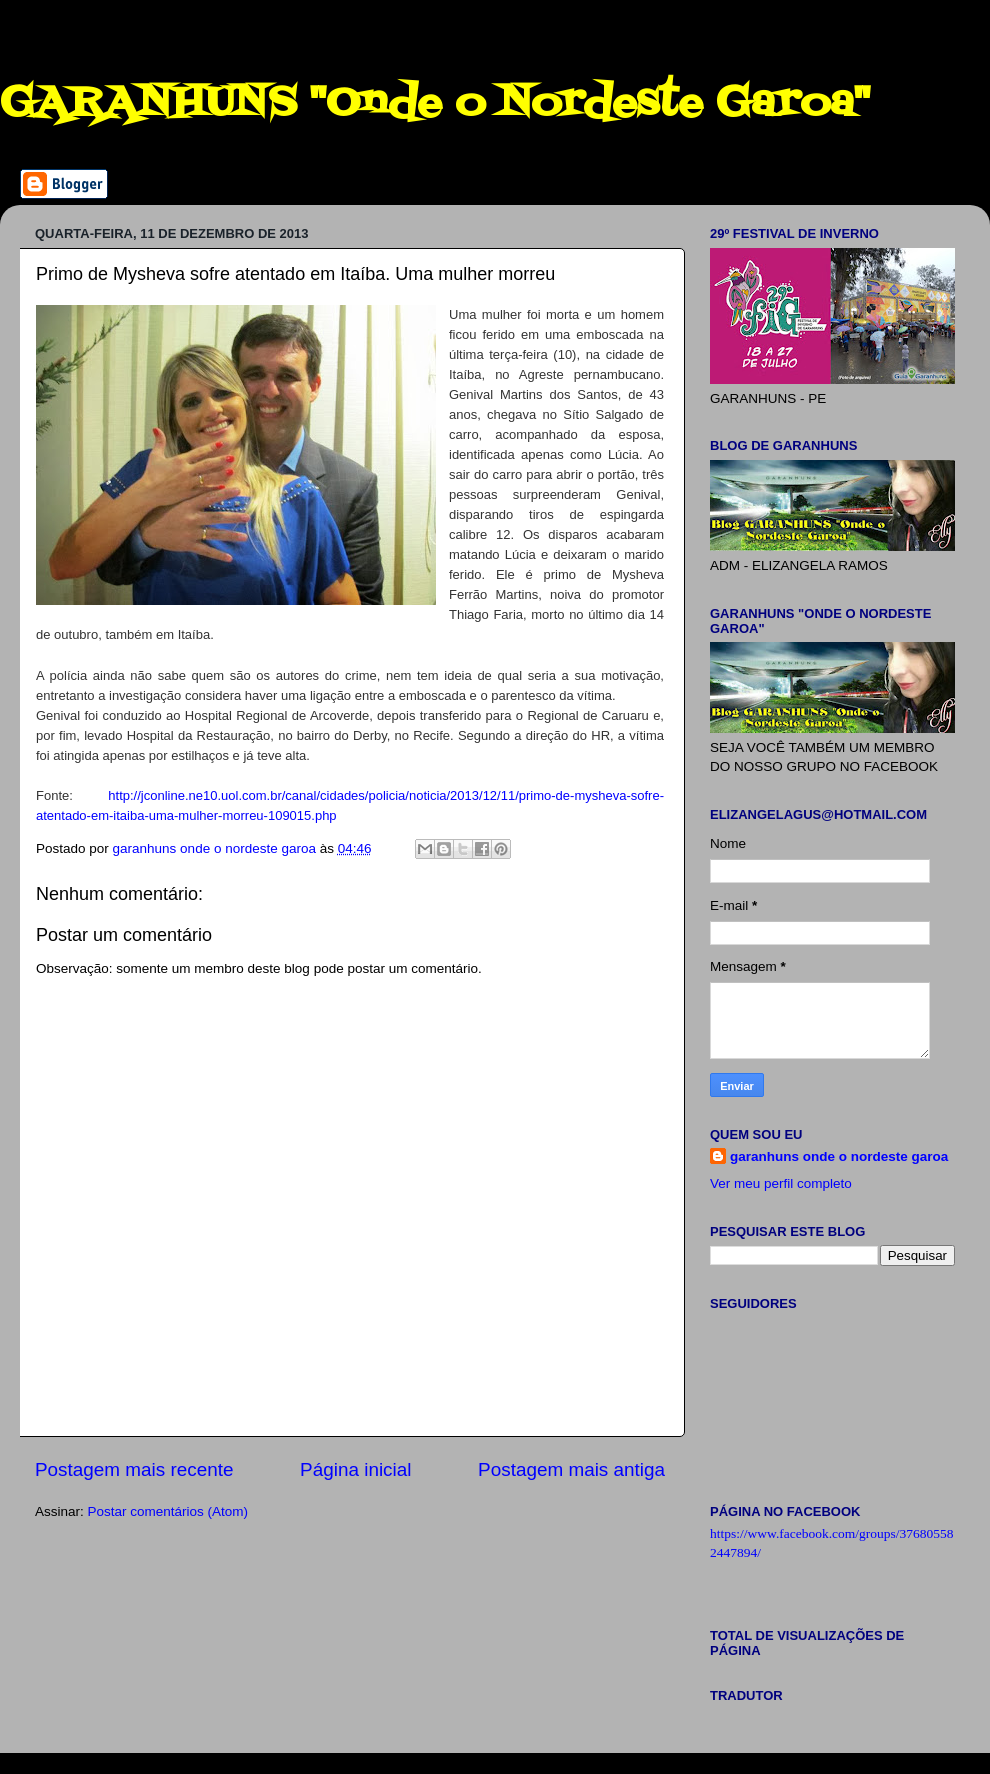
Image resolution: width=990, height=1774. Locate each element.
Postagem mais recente (134, 1469)
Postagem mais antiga (571, 1469)
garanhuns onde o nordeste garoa (839, 1156)
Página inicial (355, 1469)
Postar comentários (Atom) (168, 1511)
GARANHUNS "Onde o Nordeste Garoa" (435, 104)
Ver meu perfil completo (781, 1183)
